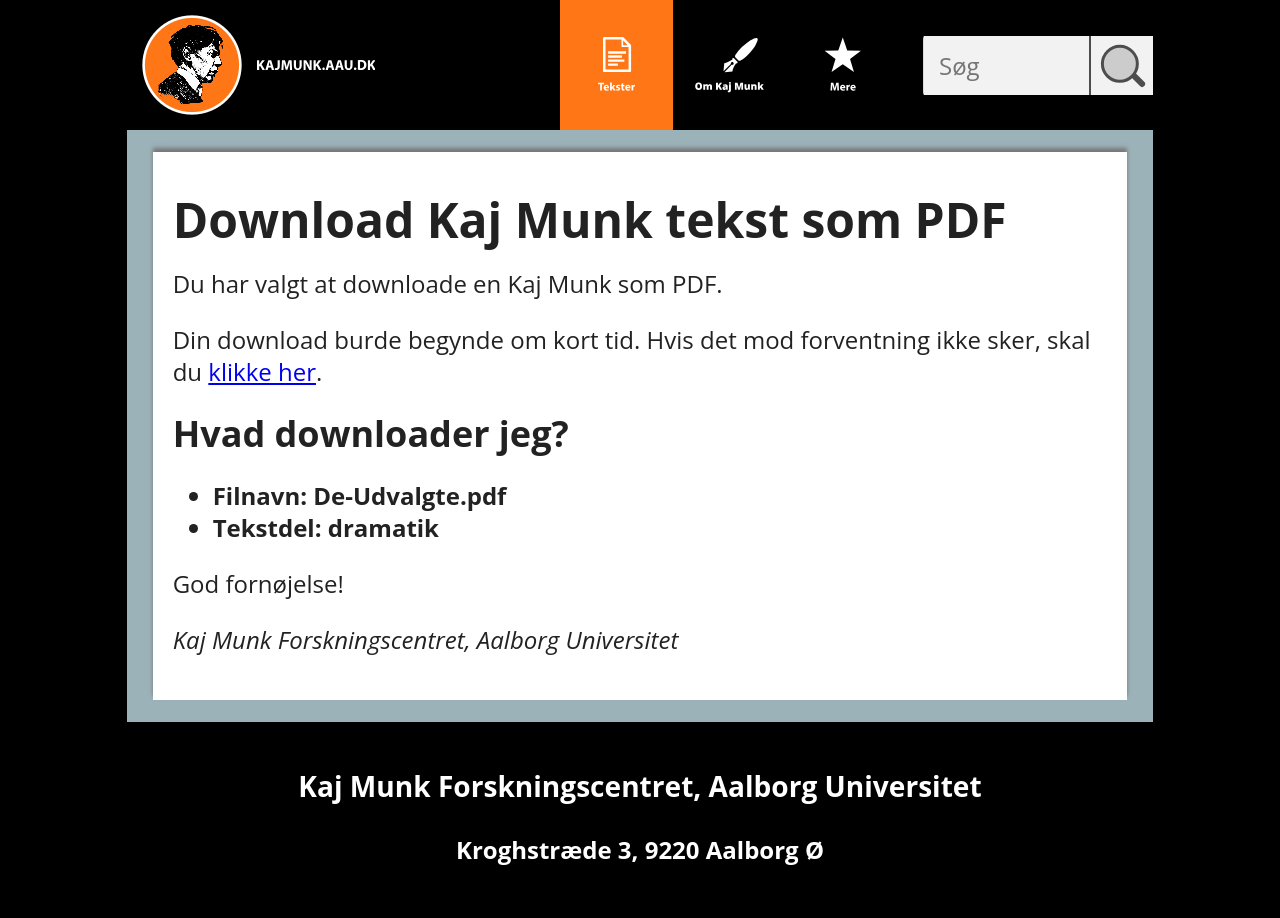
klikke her (262, 371)
